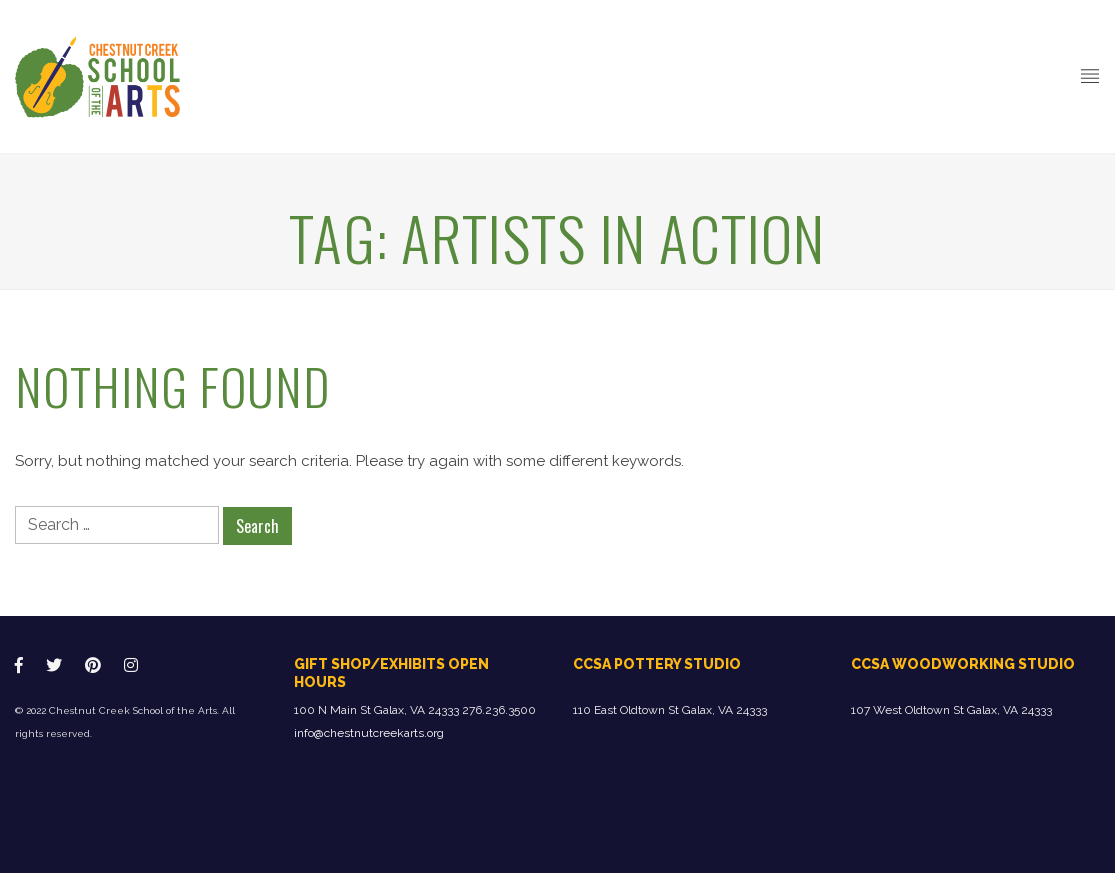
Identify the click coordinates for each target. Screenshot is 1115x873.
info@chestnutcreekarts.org (369, 733)
